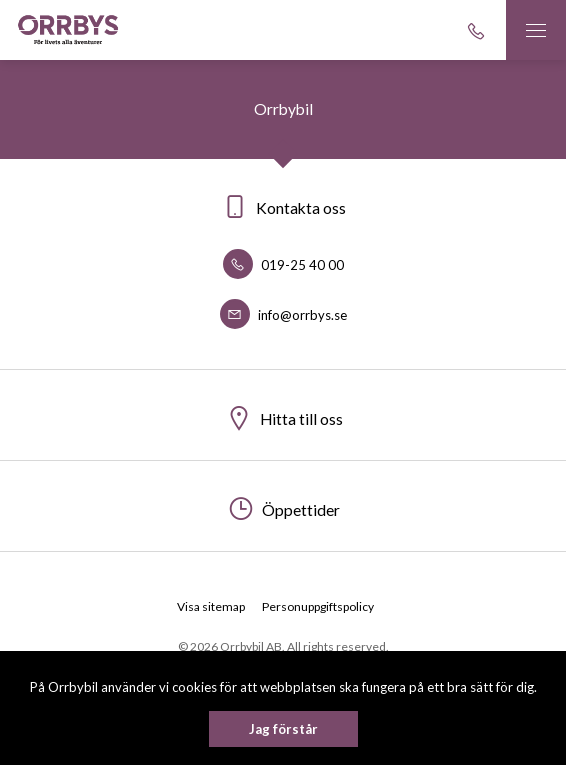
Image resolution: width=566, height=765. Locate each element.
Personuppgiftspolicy (318, 606)
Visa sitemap (211, 606)
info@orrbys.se (283, 315)
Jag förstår (283, 729)
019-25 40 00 (283, 265)
